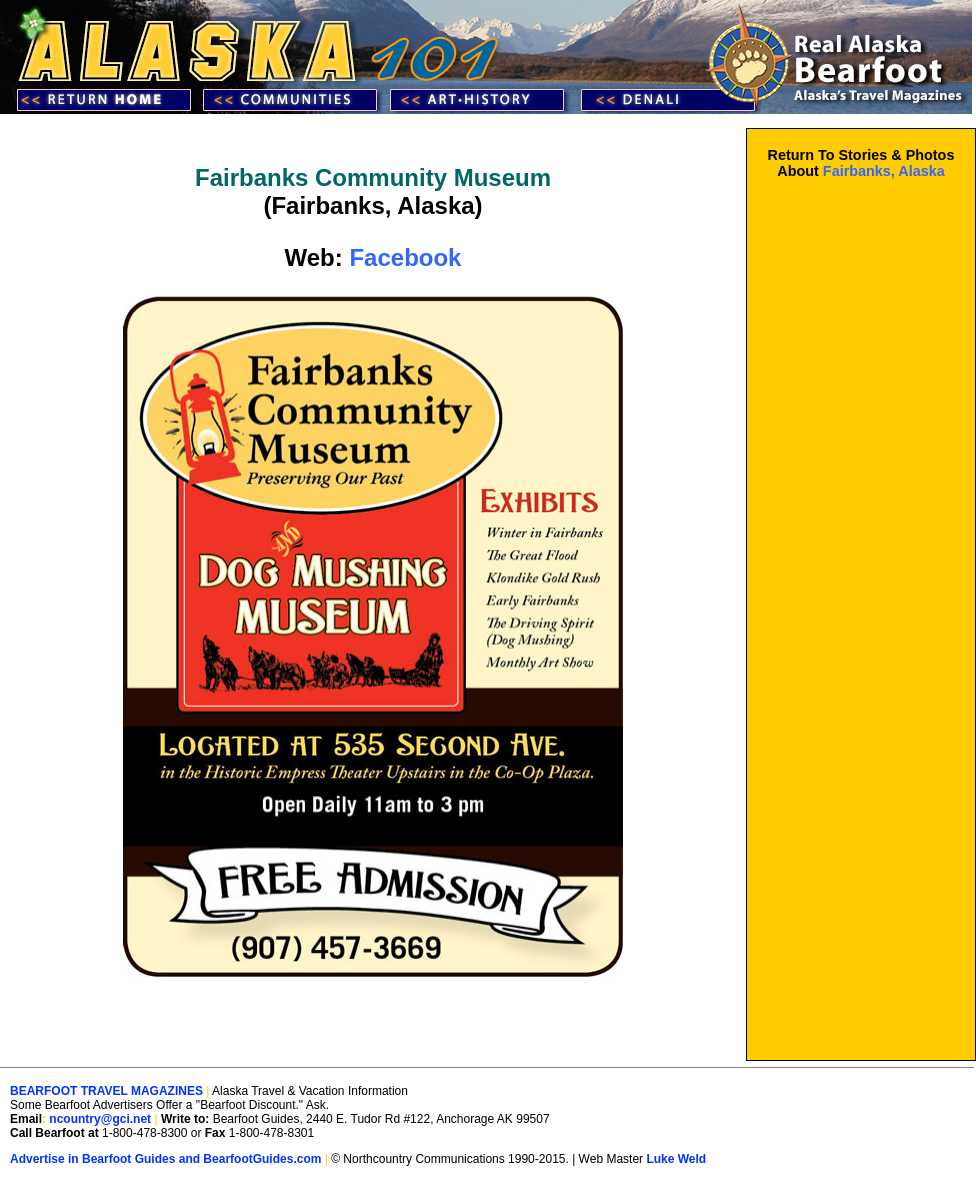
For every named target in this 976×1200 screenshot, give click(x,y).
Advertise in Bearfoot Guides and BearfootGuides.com (165, 1159)
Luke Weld (676, 1159)
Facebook (405, 257)
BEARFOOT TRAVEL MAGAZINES (106, 1091)
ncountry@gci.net (100, 1119)
